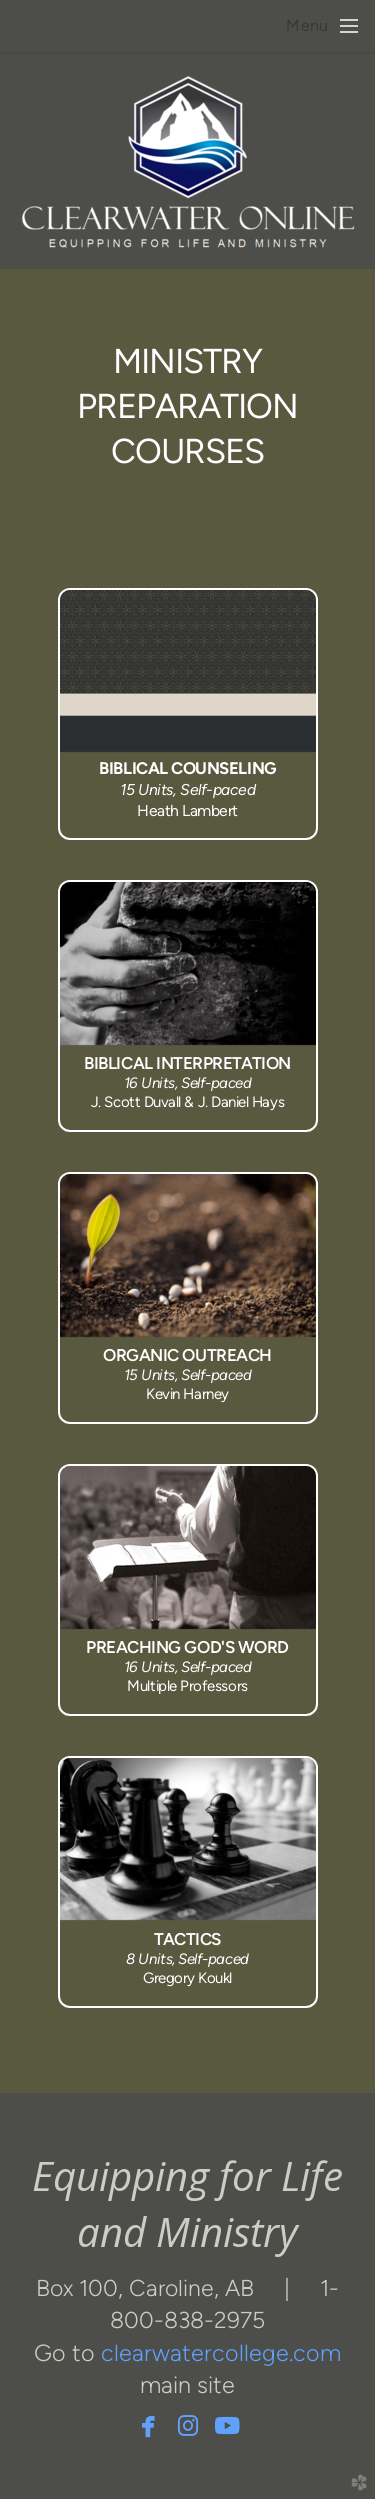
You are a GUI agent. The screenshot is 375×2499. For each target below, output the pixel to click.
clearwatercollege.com (221, 2353)
